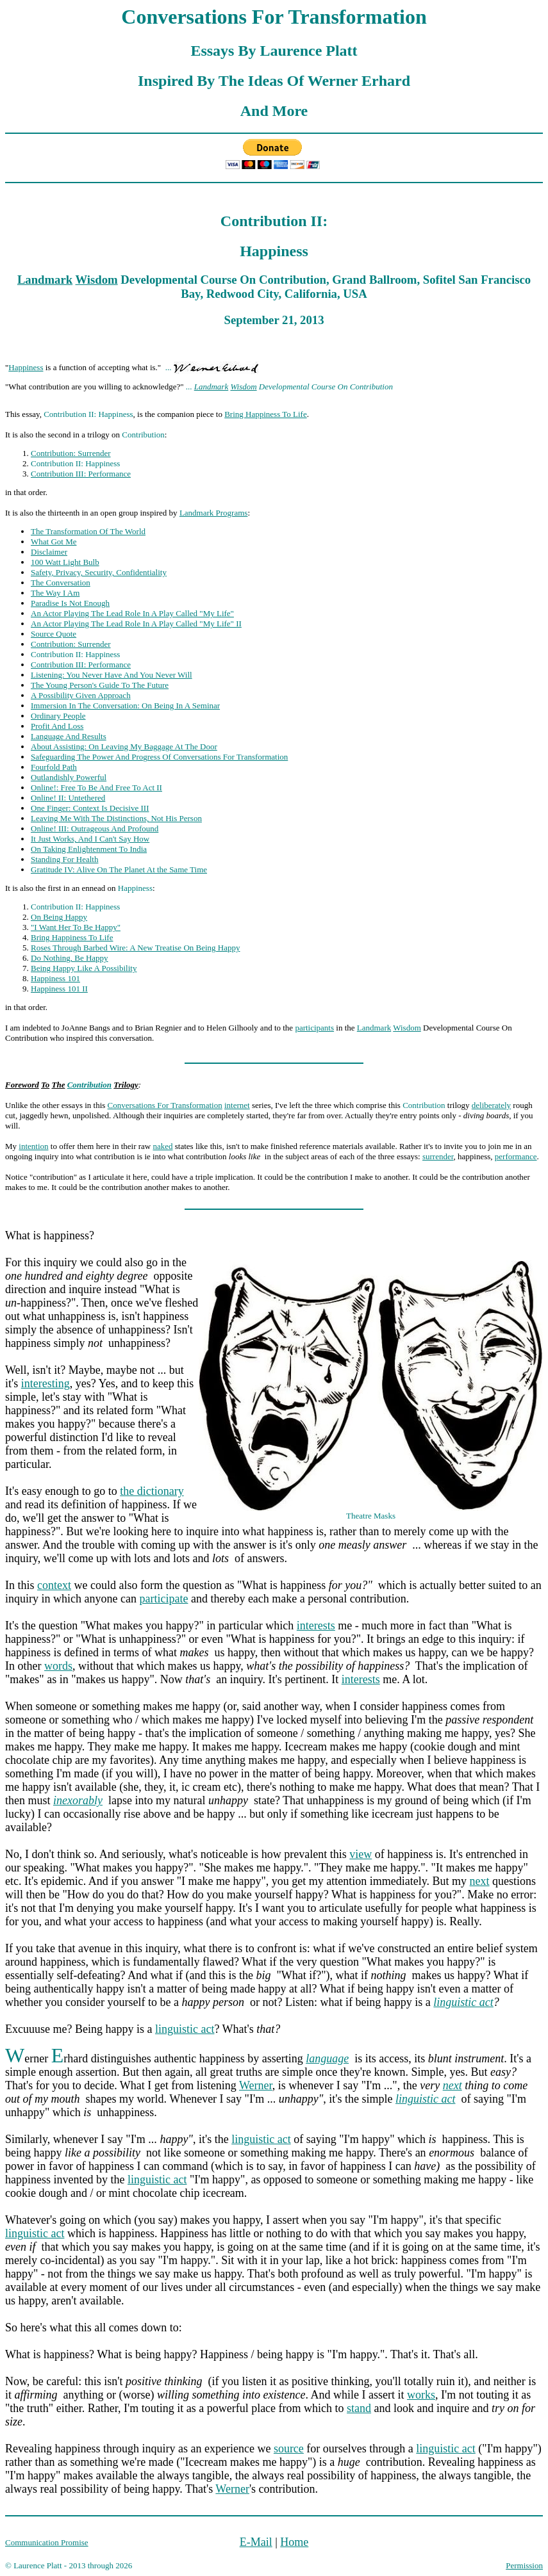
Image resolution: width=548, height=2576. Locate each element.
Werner (255, 2085)
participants (314, 1027)
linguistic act (463, 2002)
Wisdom (97, 279)
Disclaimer (49, 552)
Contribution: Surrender (71, 453)
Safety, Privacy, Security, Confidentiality (99, 572)
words (58, 1665)
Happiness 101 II (59, 988)
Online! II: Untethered (68, 798)
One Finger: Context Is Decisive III (90, 808)
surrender (438, 1156)
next (480, 1881)
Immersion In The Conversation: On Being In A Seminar (125, 705)
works (421, 2394)
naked (162, 1146)
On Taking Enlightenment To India (89, 849)
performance (516, 1156)
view (360, 1854)
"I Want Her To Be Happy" (75, 927)
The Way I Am (55, 593)
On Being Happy (59, 917)
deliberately (491, 1105)
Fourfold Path (54, 767)
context (54, 1585)
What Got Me (53, 541)
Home (294, 2542)
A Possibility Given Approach (81, 695)
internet (237, 1105)
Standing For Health (64, 859)
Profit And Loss (57, 726)
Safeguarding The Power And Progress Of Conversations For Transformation (159, 757)
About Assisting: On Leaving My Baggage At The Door (124, 746)
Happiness (25, 367)
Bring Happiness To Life (265, 414)
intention (33, 1146)
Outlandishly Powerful (68, 777)
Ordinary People (58, 716)
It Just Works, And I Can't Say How (90, 839)
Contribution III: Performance (81, 473)
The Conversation (60, 582)
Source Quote (53, 634)
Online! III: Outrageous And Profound (94, 828)
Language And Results (68, 736)
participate (163, 1598)
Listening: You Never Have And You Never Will (111, 675)
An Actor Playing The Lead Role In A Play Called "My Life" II (136, 623)
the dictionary (151, 1491)
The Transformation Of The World (88, 531)
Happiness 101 (55, 978)
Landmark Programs (213, 513)
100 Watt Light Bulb (65, 562)
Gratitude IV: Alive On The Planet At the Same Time (119, 869)
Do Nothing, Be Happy (69, 958)
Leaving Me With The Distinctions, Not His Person (116, 818)
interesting (45, 1383)
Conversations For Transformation (165, 1105)
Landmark (44, 279)
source (289, 2448)
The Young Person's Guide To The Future (100, 685)
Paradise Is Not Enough (70, 603)
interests (316, 1625)
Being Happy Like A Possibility (84, 968)
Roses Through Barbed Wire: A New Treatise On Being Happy (135, 947)
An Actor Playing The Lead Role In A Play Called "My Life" (132, 613)
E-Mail (256, 2542)
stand (359, 2408)
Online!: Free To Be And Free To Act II (96, 787)
